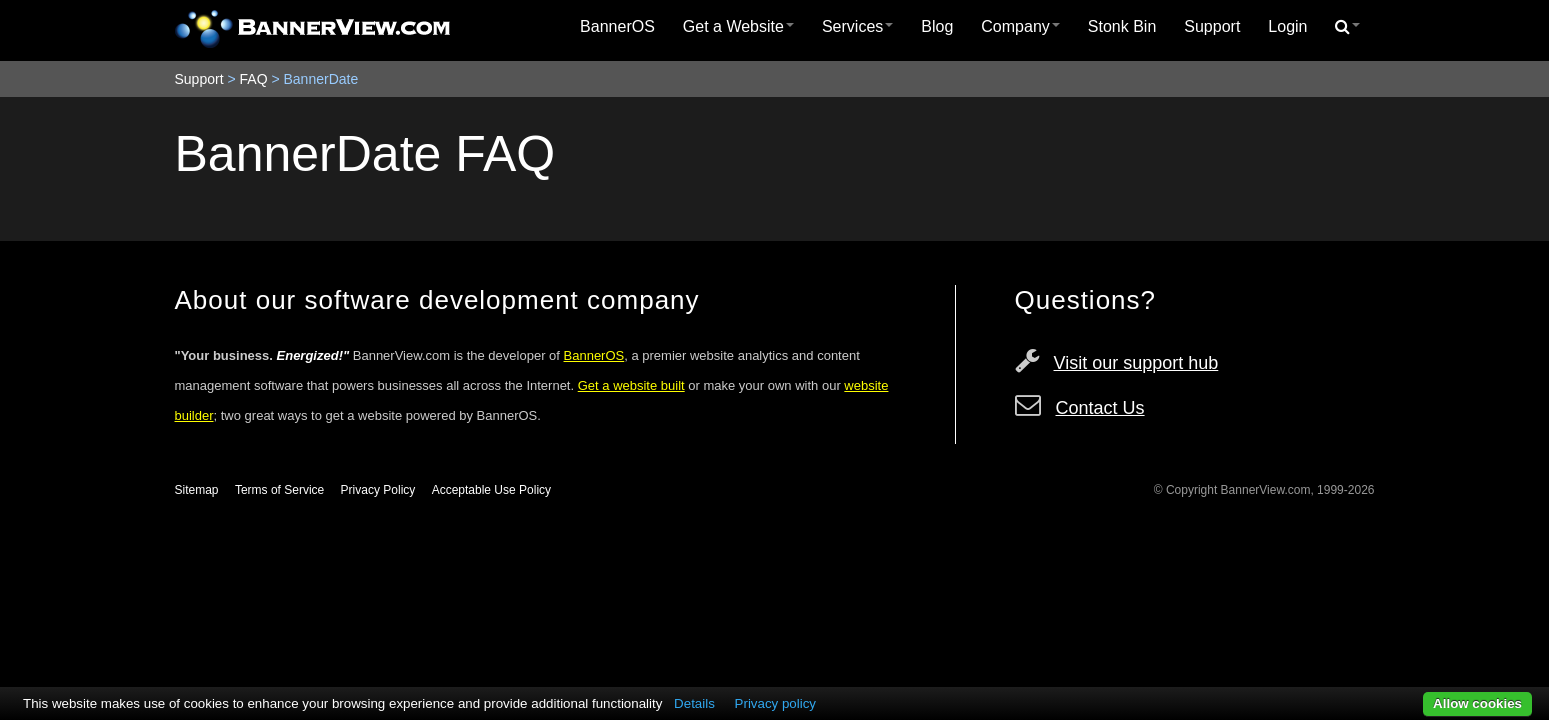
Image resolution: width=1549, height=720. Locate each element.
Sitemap (197, 490)
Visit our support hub (1136, 363)
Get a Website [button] (738, 26)
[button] (1347, 27)
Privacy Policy (378, 490)
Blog (937, 26)
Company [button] (1020, 26)
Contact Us (1100, 408)
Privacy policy (775, 703)
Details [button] (694, 703)
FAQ (254, 79)
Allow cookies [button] (1477, 703)
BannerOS (617, 26)
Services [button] (857, 26)
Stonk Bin (1122, 26)
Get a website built (631, 385)
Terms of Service (279, 490)
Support (1212, 26)
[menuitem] (617, 27)
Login (1287, 26)
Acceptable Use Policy (491, 490)
